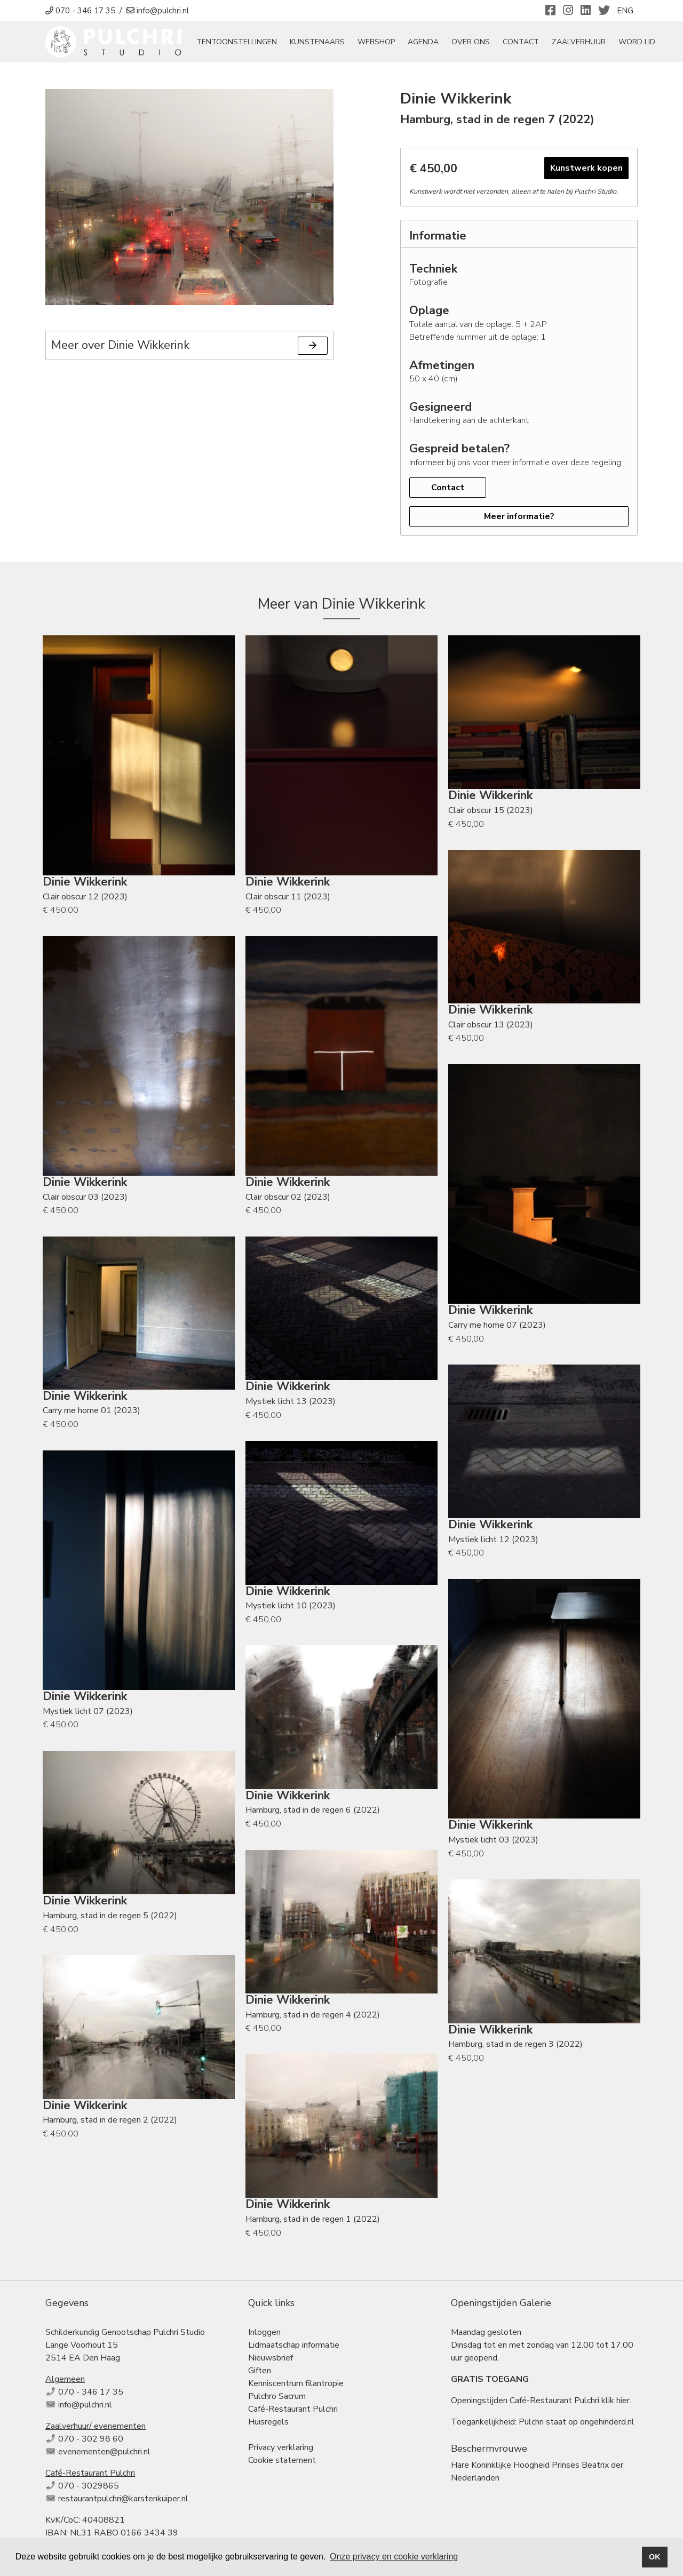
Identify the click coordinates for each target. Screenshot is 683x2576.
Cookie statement (282, 2463)
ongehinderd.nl (607, 2424)
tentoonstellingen (249, 43)
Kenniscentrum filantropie (296, 2386)
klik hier (615, 2403)
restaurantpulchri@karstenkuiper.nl (123, 2501)
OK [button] (655, 2557)
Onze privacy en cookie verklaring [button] (394, 2556)
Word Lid (649, 43)
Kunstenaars (329, 43)
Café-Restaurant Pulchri (293, 2412)
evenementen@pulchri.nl (104, 2454)
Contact (533, 43)
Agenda (435, 43)
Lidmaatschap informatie (293, 2348)
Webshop (388, 43)
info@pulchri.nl (85, 2407)
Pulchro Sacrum (277, 2399)
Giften (259, 2373)
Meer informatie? (519, 519)
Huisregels (268, 2424)
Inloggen (264, 2335)
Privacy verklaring (280, 2450)
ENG (625, 10)
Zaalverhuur (591, 43)
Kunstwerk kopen (586, 171)
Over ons (483, 43)
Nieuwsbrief (270, 2360)
